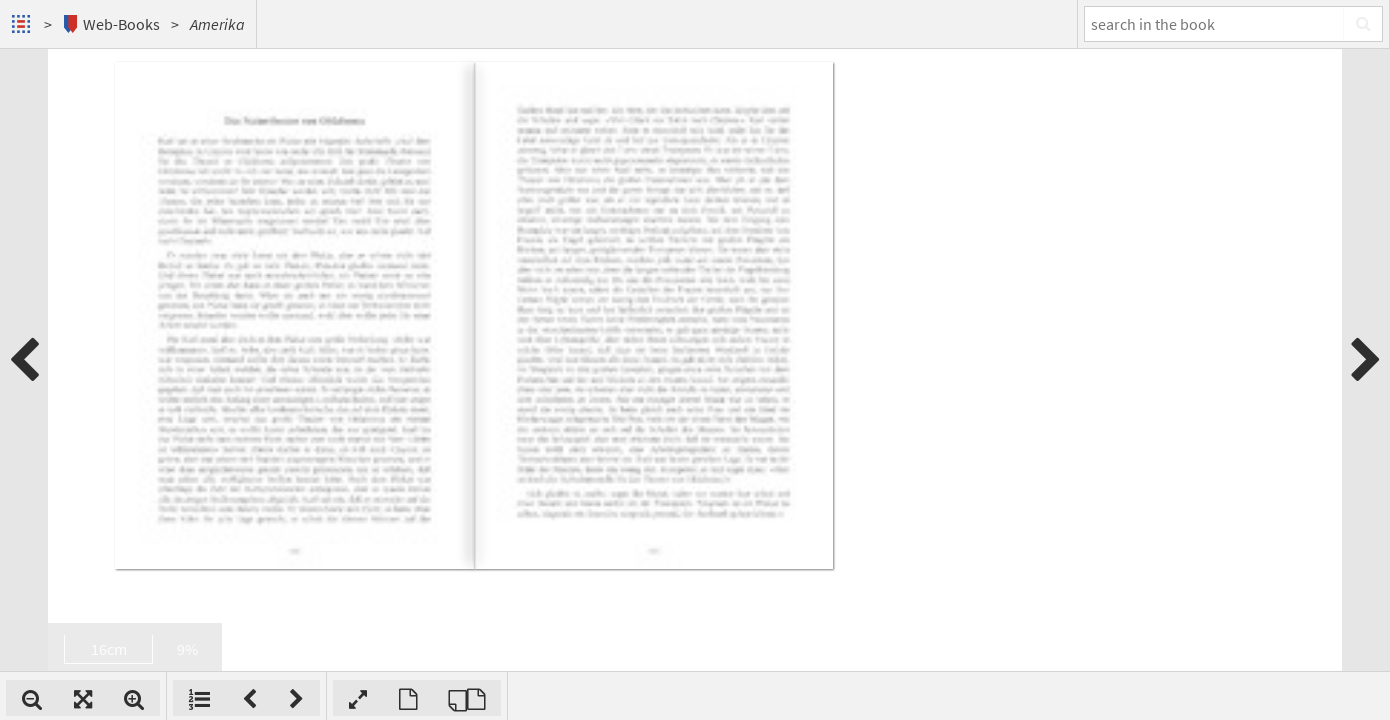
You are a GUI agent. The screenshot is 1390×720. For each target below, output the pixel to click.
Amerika (217, 24)
